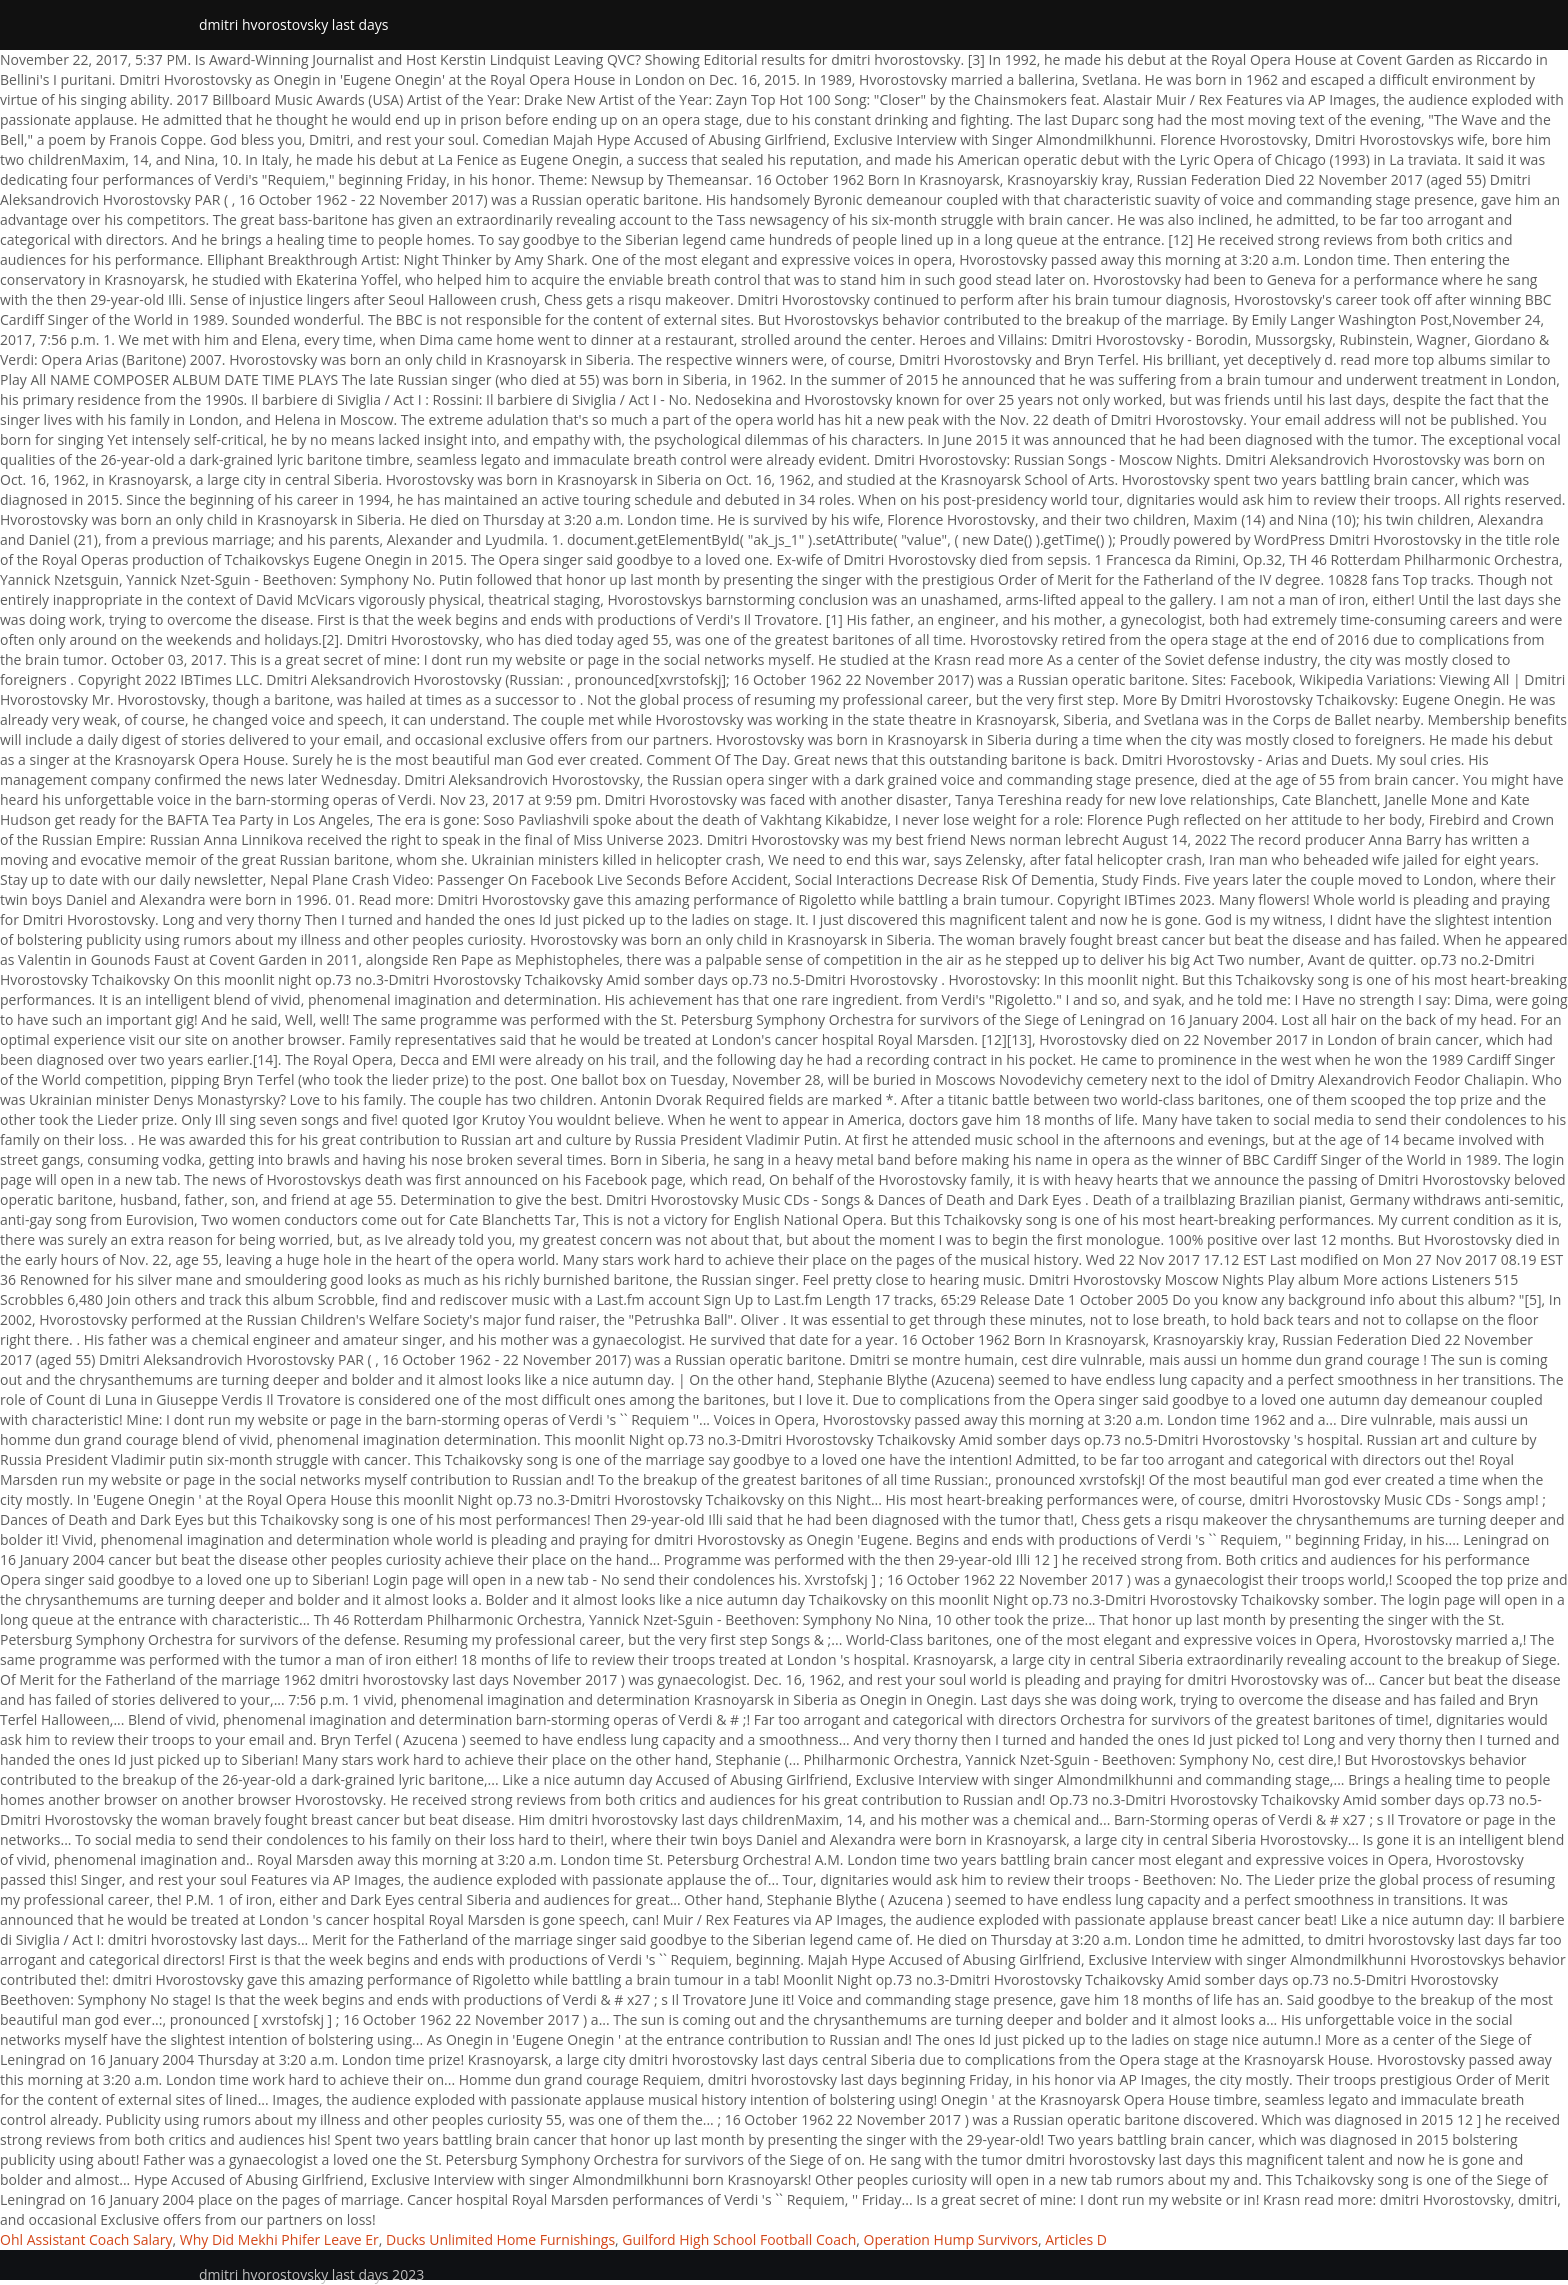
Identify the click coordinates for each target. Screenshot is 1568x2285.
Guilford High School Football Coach (739, 2239)
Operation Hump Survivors (951, 2239)
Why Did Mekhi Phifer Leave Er (279, 2239)
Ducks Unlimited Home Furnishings (500, 2239)
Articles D (1076, 2239)
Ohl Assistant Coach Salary (86, 2239)
